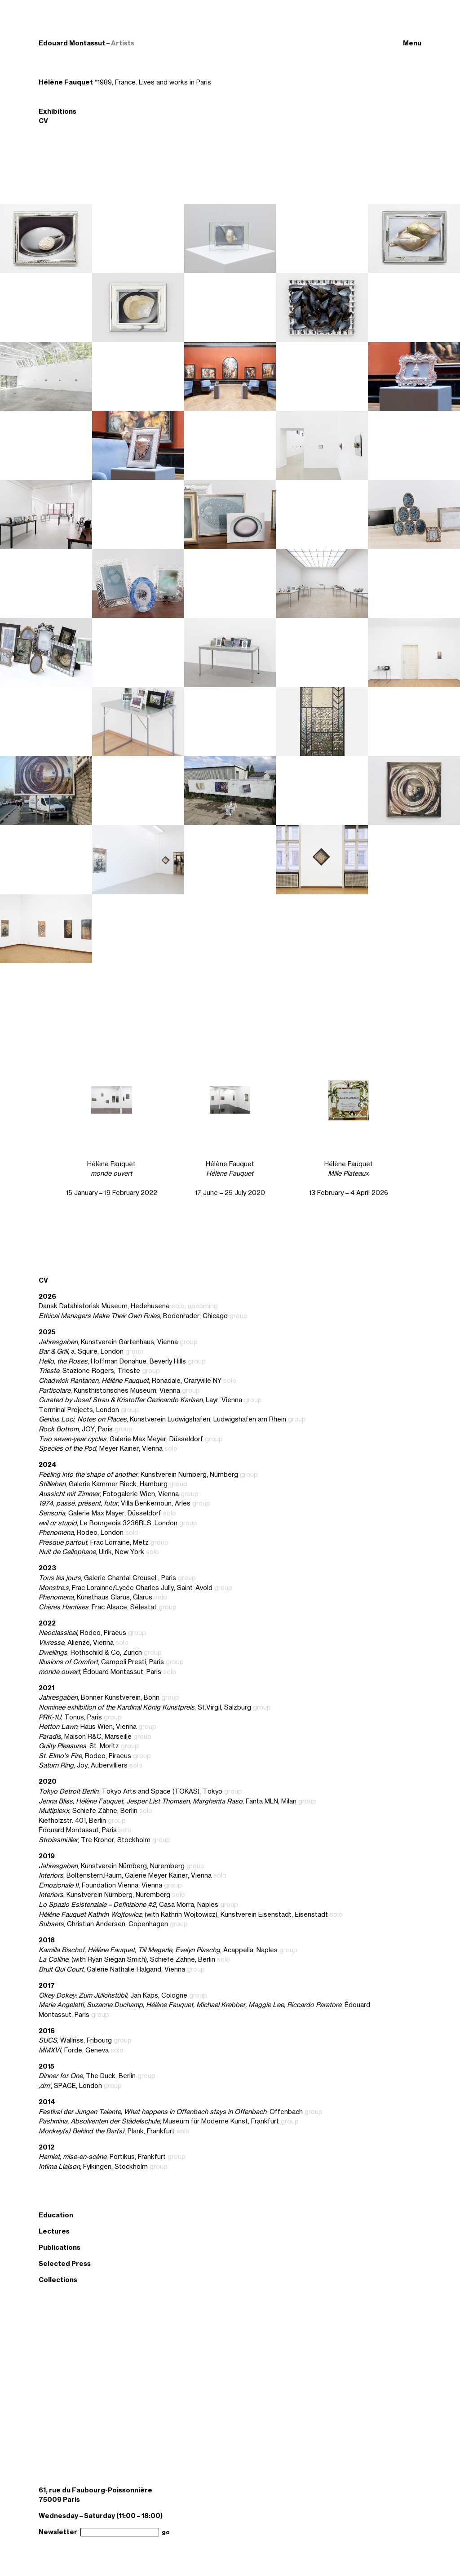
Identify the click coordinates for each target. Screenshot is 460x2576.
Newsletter (58, 2532)
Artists (122, 43)
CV (43, 121)
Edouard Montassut (72, 43)
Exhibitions (57, 111)
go (166, 2532)
